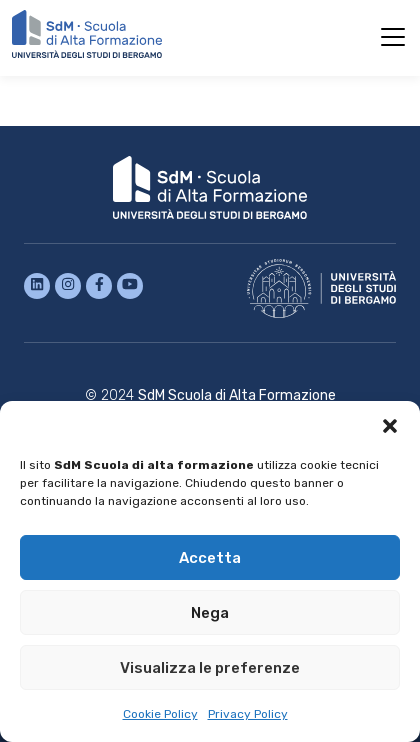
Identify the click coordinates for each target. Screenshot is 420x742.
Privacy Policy (248, 714)
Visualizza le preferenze (210, 668)
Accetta (210, 558)
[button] (390, 426)
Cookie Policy (160, 714)
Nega (210, 613)
